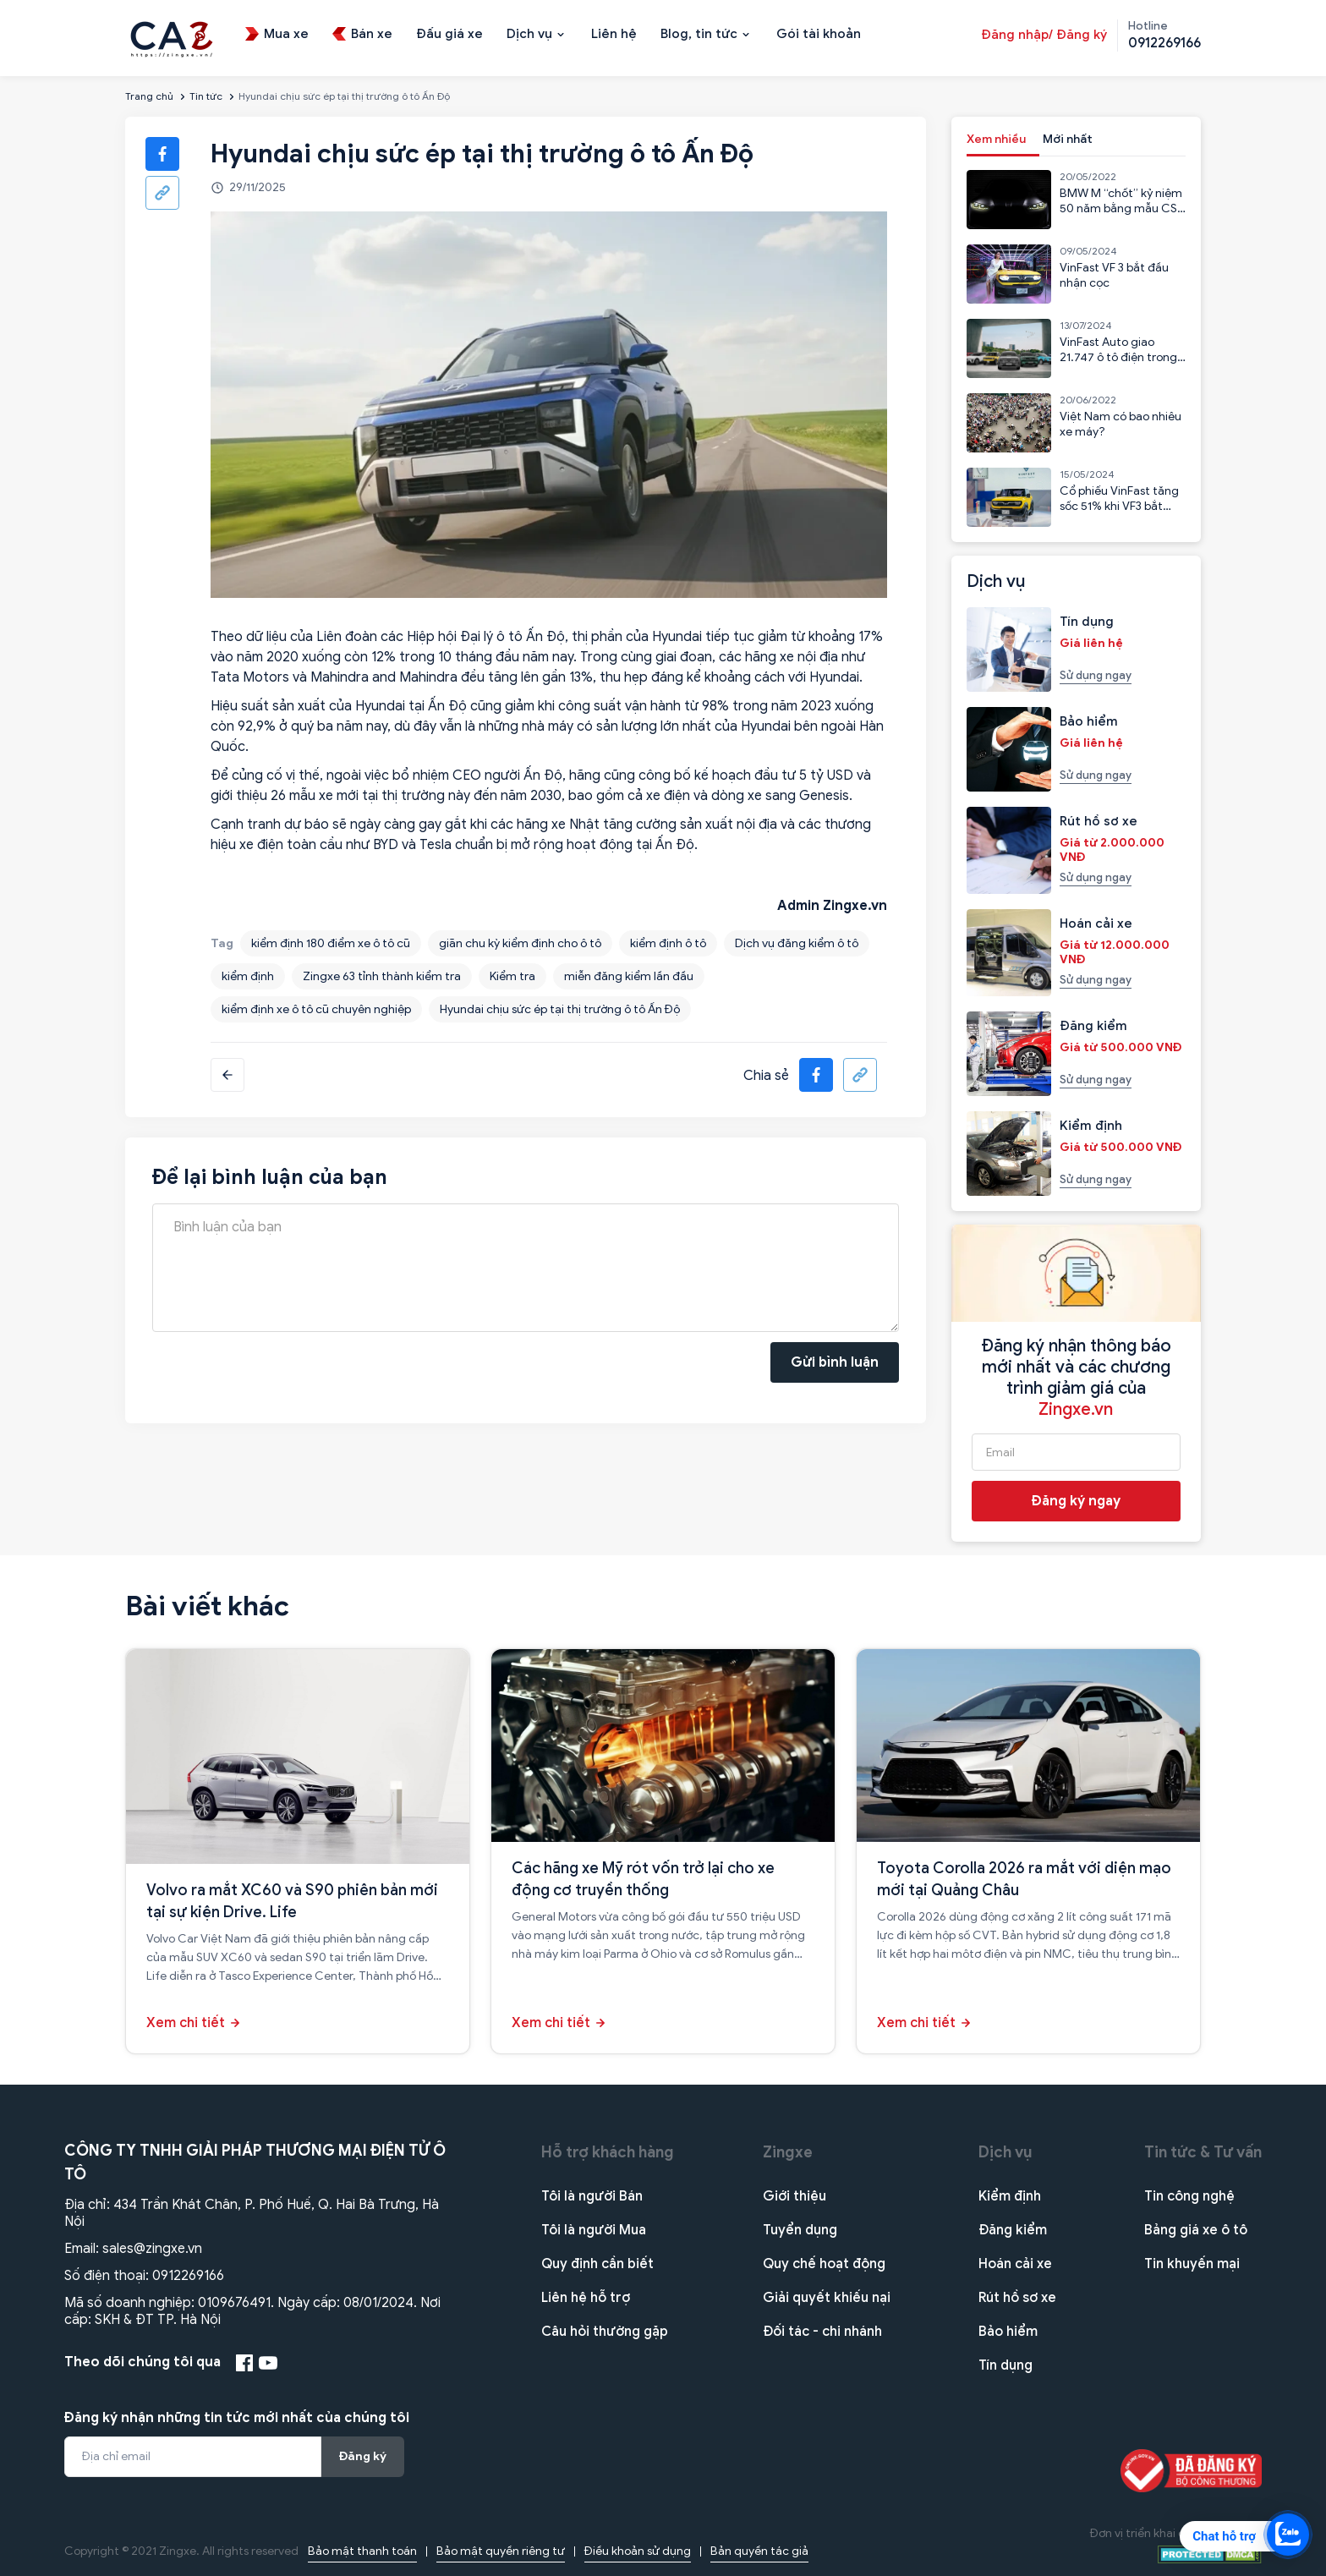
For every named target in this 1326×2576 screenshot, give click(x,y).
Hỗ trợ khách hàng (607, 2152)
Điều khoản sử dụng (637, 2551)
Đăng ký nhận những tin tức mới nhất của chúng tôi (236, 2417)
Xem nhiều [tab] (996, 139)
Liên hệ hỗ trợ (585, 2297)
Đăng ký (362, 2456)
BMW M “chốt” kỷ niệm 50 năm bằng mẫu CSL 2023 (1121, 208)
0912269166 (188, 2275)
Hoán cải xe (1015, 2263)
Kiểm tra (512, 976)
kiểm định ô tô (668, 943)
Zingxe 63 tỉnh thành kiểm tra (382, 976)
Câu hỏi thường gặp (604, 2331)
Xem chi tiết (185, 2022)
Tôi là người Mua (593, 2230)
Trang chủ (149, 96)
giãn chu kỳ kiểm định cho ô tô (520, 943)
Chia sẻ (766, 1075)
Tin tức (205, 96)
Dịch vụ (1005, 2152)
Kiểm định (1009, 2196)
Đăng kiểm (1012, 2230)
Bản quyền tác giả (759, 2551)
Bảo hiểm (1008, 2331)
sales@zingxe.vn (152, 2248)
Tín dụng (1005, 2365)
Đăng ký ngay (1076, 1501)
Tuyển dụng (800, 2230)
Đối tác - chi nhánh (822, 2331)
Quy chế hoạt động (824, 2263)
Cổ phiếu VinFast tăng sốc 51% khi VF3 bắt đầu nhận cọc (1119, 506)
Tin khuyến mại (1192, 2263)
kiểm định (248, 976)
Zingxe (788, 2152)
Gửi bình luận (835, 1362)
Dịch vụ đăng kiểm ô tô (796, 943)
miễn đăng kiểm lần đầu (628, 976)
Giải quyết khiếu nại (826, 2297)
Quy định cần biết (597, 2263)
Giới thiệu (794, 2196)
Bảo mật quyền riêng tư (500, 2551)
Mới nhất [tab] (1068, 139)
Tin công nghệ (1189, 2196)
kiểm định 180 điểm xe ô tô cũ (330, 943)
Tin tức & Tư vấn (1203, 2152)
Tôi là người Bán (592, 2196)
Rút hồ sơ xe (1017, 2297)
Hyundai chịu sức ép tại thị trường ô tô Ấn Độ (560, 1009)
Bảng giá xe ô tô (1195, 2230)
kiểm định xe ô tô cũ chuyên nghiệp (316, 1009)
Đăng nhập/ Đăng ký (1044, 34)
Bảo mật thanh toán (362, 2551)
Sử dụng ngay (1095, 675)
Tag (222, 943)
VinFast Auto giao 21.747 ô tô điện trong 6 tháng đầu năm (1118, 357)
